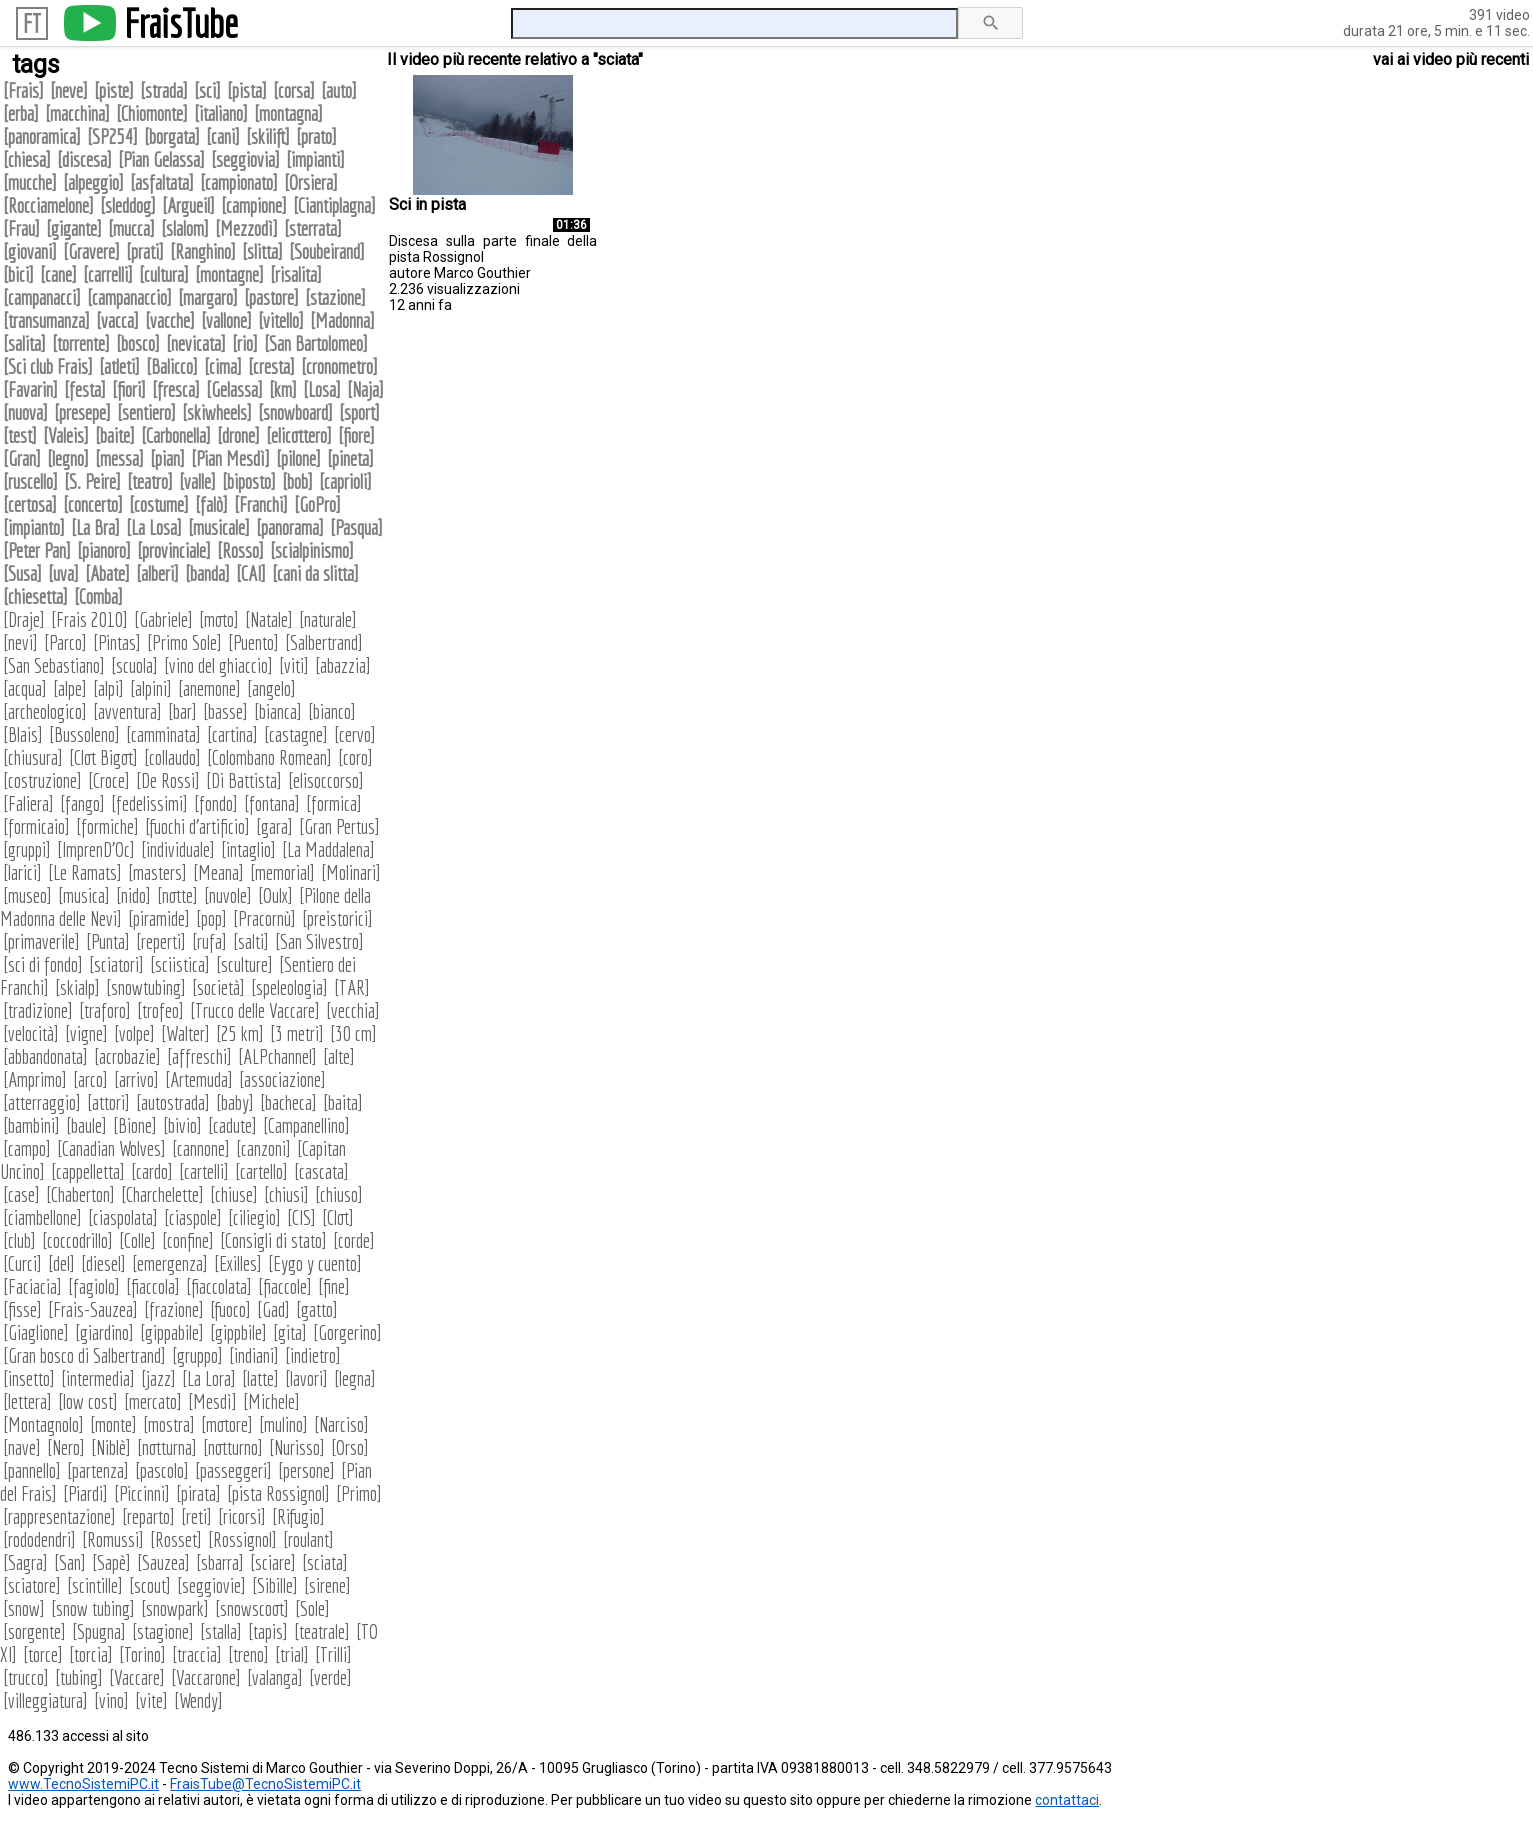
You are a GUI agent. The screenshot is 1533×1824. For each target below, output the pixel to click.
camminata (163, 734)
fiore (356, 435)
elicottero (299, 435)
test (20, 435)
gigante (74, 228)
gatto (317, 1309)
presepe (82, 412)
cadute (232, 1125)
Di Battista (244, 780)
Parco (65, 642)
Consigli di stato (273, 1240)
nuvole (228, 895)
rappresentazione (59, 1516)
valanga (275, 1677)
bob (297, 481)
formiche (107, 826)
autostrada (173, 1102)
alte (339, 1056)
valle (197, 481)
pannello (32, 1470)
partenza (98, 1470)
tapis (268, 1631)
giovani (30, 251)
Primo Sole (184, 642)
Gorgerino (347, 1332)
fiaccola (153, 1286)
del (61, 1263)
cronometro (339, 366)
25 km (240, 1033)
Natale (269, 619)
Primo (359, 1493)
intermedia (98, 1378)
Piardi (85, 1493)
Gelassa (234, 389)
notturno (233, 1447)
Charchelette (162, 1194)
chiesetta (35, 596)
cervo (355, 734)
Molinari (351, 872)
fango (82, 803)
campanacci (42, 297)
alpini (151, 688)
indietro (313, 1355)
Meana (218, 872)
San (70, 1562)
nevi (20, 642)
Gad (273, 1309)
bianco (332, 711)
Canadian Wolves (111, 1148)
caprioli (345, 481)
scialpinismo (312, 550)
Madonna (342, 320)
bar (182, 711)
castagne (296, 734)
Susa (22, 573)
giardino (104, 1332)
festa (85, 389)
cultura (164, 274)
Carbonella (176, 435)
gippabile (172, 1332)
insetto (29, 1378)
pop (211, 918)
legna (355, 1378)
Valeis (66, 435)
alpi (108, 688)
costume (159, 504)
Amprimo (35, 1079)
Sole (312, 1608)
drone (238, 435)
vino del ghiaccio (218, 665)
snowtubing (146, 987)
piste (114, 90)
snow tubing (93, 1608)
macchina (77, 113)
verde (330, 1677)
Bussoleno (84, 734)
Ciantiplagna (334, 205)
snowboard (295, 412)
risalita (296, 274)
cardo (152, 1171)
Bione (135, 1125)
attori (108, 1102)
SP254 (112, 136)
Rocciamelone (48, 205)
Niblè (111, 1447)
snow (24, 1608)
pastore (271, 297)
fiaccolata (219, 1286)
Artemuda (199, 1079)
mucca (131, 228)
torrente (81, 343)
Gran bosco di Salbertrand (84, 1355)
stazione (335, 297)
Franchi (261, 504)
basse (225, 711)
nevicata (196, 343)
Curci (22, 1263)
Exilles (238, 1263)
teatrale (322, 1631)
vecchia (353, 1010)
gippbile (238, 1332)
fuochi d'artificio (197, 826)
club (19, 1240)
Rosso (240, 550)
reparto (148, 1516)
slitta (262, 251)
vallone (226, 320)
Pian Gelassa (161, 159)
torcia (91, 1654)
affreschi (199, 1056)
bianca (278, 711)
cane (58, 274)
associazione (282, 1079)
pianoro (104, 550)
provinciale (174, 550)
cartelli (204, 1171)
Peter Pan (37, 550)
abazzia (343, 665)
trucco (26, 1677)
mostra (169, 1424)
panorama (290, 527)
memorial (282, 872)
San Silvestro (319, 941)
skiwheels (217, 412)
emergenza (170, 1263)
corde (354, 1240)
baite (115, 435)
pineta (350, 458)
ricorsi (242, 1516)
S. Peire (92, 481)
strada (164, 90)
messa (119, 458)
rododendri (39, 1539)
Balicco (172, 366)
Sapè (111, 1562)
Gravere (91, 251)
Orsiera (311, 182)
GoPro (317, 504)
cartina (232, 734)
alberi (157, 573)
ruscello (30, 481)
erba (21, 113)
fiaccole (285, 1286)
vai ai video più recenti (1451, 59)
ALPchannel (277, 1056)
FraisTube (181, 23)
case (21, 1194)
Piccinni (142, 1493)
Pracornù (264, 918)
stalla (221, 1631)
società (218, 987)
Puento (253, 642)
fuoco (230, 1309)
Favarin (30, 389)
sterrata (313, 228)
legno (68, 458)
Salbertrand (324, 642)
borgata (172, 136)
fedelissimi (149, 803)
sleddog (128, 205)
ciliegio (254, 1217)
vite (151, 1700)
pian (167, 458)
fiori (129, 389)
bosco (138, 343)
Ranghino (203, 251)
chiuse (234, 1194)
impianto (34, 527)
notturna (167, 1447)
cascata (321, 1171)
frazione (174, 1309)
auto (339, 90)
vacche (170, 320)
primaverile (41, 941)
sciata (325, 1562)
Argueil (188, 205)
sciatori (116, 964)
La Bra (95, 527)
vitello (281, 320)
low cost (88, 1401)
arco (90, 1079)
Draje (24, 619)
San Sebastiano (54, 665)
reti (196, 1516)
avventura (127, 711)
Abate (107, 573)
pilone (298, 458)
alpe (70, 688)
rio (245, 343)
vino (111, 1700)
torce (43, 1654)
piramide (159, 918)
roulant (308, 1539)
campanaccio (129, 297)
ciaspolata (123, 1217)
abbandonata (45, 1056)
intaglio (248, 849)
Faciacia (32, 1286)
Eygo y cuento (315, 1263)
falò (211, 504)
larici (22, 872)
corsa (294, 90)
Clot (338, 1217)
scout (150, 1585)
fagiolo (94, 1286)
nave (22, 1447)
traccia (197, 1654)
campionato (239, 182)
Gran (22, 458)
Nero (66, 1447)
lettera (27, 1401)
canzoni (263, 1148)
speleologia (289, 987)
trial (292, 1654)
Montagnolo (43, 1424)
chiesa (27, 159)
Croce (109, 780)
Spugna (99, 1631)
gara (274, 826)
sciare (273, 1562)
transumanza (46, 320)
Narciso (341, 1424)
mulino (283, 1424)
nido (133, 895)
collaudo (172, 757)
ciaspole (193, 1217)
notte (177, 895)
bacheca (288, 1102)
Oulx (275, 895)
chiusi (286, 1194)
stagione (163, 1631)
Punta (108, 941)
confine (188, 1240)
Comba (98, 596)
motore (227, 1424)
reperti (161, 941)
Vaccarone (206, 1677)
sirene (327, 1585)
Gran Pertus (339, 826)
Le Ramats (85, 872)
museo (27, 895)
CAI (251, 573)
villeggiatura (45, 1700)
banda (207, 573)
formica (334, 803)
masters (157, 872)
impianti (315, 159)
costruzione (42, 780)
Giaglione (36, 1332)
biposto (249, 481)
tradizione (38, 1010)
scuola (134, 665)
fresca (176, 389)
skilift (268, 136)
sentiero (146, 412)
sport (359, 412)
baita (343, 1102)
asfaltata (162, 182)
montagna (288, 113)
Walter (185, 1033)
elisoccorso (326, 780)
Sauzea (163, 1562)
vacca (117, 320)
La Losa (154, 527)
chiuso (339, 1194)
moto (219, 619)
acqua (25, 688)
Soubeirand (327, 251)
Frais (23, 90)
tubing (79, 1677)
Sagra (25, 1562)
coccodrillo (77, 1240)
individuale (178, 849)
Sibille (275, 1585)
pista (247, 90)
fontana (272, 803)
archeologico (45, 711)
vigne (86, 1033)
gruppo (197, 1355)
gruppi (27, 849)
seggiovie (211, 1585)
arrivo (136, 1079)
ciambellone (42, 1217)
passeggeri (233, 1470)
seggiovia (245, 159)
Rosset (176, 1539)
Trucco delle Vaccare (255, 1010)
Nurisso (297, 1447)
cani (223, 136)
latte (260, 1378)
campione (254, 205)
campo (27, 1148)
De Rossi (168, 780)
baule (86, 1125)
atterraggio (42, 1102)
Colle (137, 1240)
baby (235, 1102)
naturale (328, 619)
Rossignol (242, 1539)
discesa (84, 159)
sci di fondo (43, 964)
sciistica (180, 964)
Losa (322, 389)
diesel (103, 1263)
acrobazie (127, 1056)
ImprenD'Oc (96, 849)
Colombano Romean (269, 757)
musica (84, 895)
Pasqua (356, 527)
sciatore (32, 1585)
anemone (209, 688)
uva (63, 573)
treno (248, 1654)
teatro (150, 481)
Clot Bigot (103, 757)
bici (18, 274)
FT (32, 23)
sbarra (220, 1562)
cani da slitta (315, 573)
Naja (365, 389)
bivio (182, 1125)
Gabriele (163, 619)
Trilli (333, 1654)
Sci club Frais (48, 366)
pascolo (162, 1470)
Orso (350, 1447)
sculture (244, 964)
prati (145, 251)
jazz (158, 1378)
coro (355, 757)
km (283, 389)
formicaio (36, 826)
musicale (219, 527)
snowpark (175, 1608)
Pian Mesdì (230, 458)
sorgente (34, 1631)
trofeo (160, 1010)
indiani (254, 1355)
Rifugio (298, 1516)
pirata (198, 1493)
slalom (185, 228)
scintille (95, 1585)
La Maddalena (328, 849)
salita (24, 343)
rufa (209, 941)
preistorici (337, 918)
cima (223, 366)
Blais (23, 734)
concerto (93, 504)
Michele (271, 1401)
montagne (229, 274)
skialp (77, 987)
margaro (208, 297)
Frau (21, 228)
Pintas (117, 642)
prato (316, 136)
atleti (119, 366)
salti (251, 941)
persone (306, 1470)
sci (207, 90)
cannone (201, 1148)
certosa (30, 504)
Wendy (198, 1700)
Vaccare (137, 1677)
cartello (261, 1171)
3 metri (297, 1033)
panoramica (42, 136)
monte (113, 1424)
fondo (216, 803)
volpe (134, 1033)
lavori (306, 1378)
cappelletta (88, 1171)
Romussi (113, 1539)
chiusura (33, 757)
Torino (142, 1654)
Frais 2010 (89, 619)
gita (290, 1332)
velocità (31, 1033)
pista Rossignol (278, 1493)
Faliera (28, 803)
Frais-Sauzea (93, 1309)
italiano (221, 113)
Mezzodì (246, 228)
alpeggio (93, 182)
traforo (105, 1010)
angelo (271, 688)
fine (334, 1286)
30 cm (353, 1033)
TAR (352, 987)
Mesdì (212, 1401)
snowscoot (252, 1608)
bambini (31, 1125)
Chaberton (80, 1194)
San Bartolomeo (316, 343)
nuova (25, 412)
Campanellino (306, 1125)
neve (69, 90)
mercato (153, 1401)
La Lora (209, 1378)
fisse (22, 1309)
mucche (30, 182)
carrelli (108, 274)
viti (294, 665)
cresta (271, 366)
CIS (301, 1217)
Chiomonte (152, 113)
